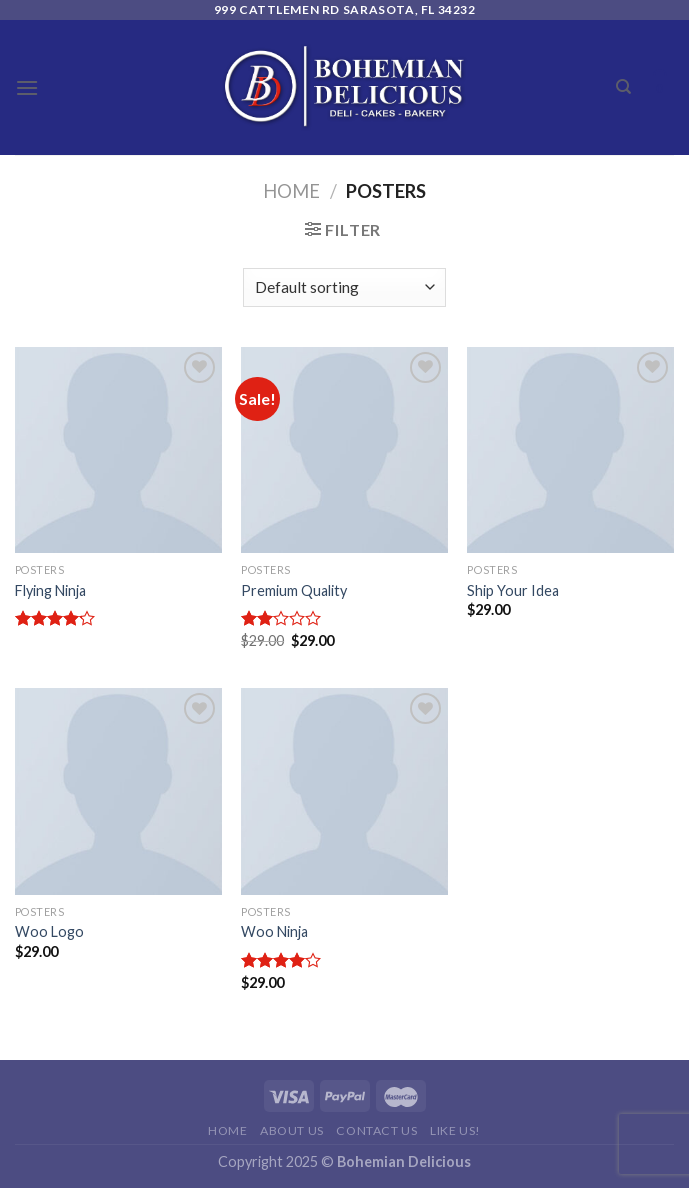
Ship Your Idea (513, 590)
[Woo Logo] (118, 791)
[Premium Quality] (344, 450)
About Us (292, 1130)
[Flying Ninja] (118, 450)
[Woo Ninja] (344, 791)
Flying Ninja (50, 590)
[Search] (623, 87)
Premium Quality (294, 590)
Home (291, 191)
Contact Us (376, 1130)
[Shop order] (344, 287)
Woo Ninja (274, 931)
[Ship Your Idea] (570, 450)
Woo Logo (49, 931)
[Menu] (27, 87)
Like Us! (455, 1130)
